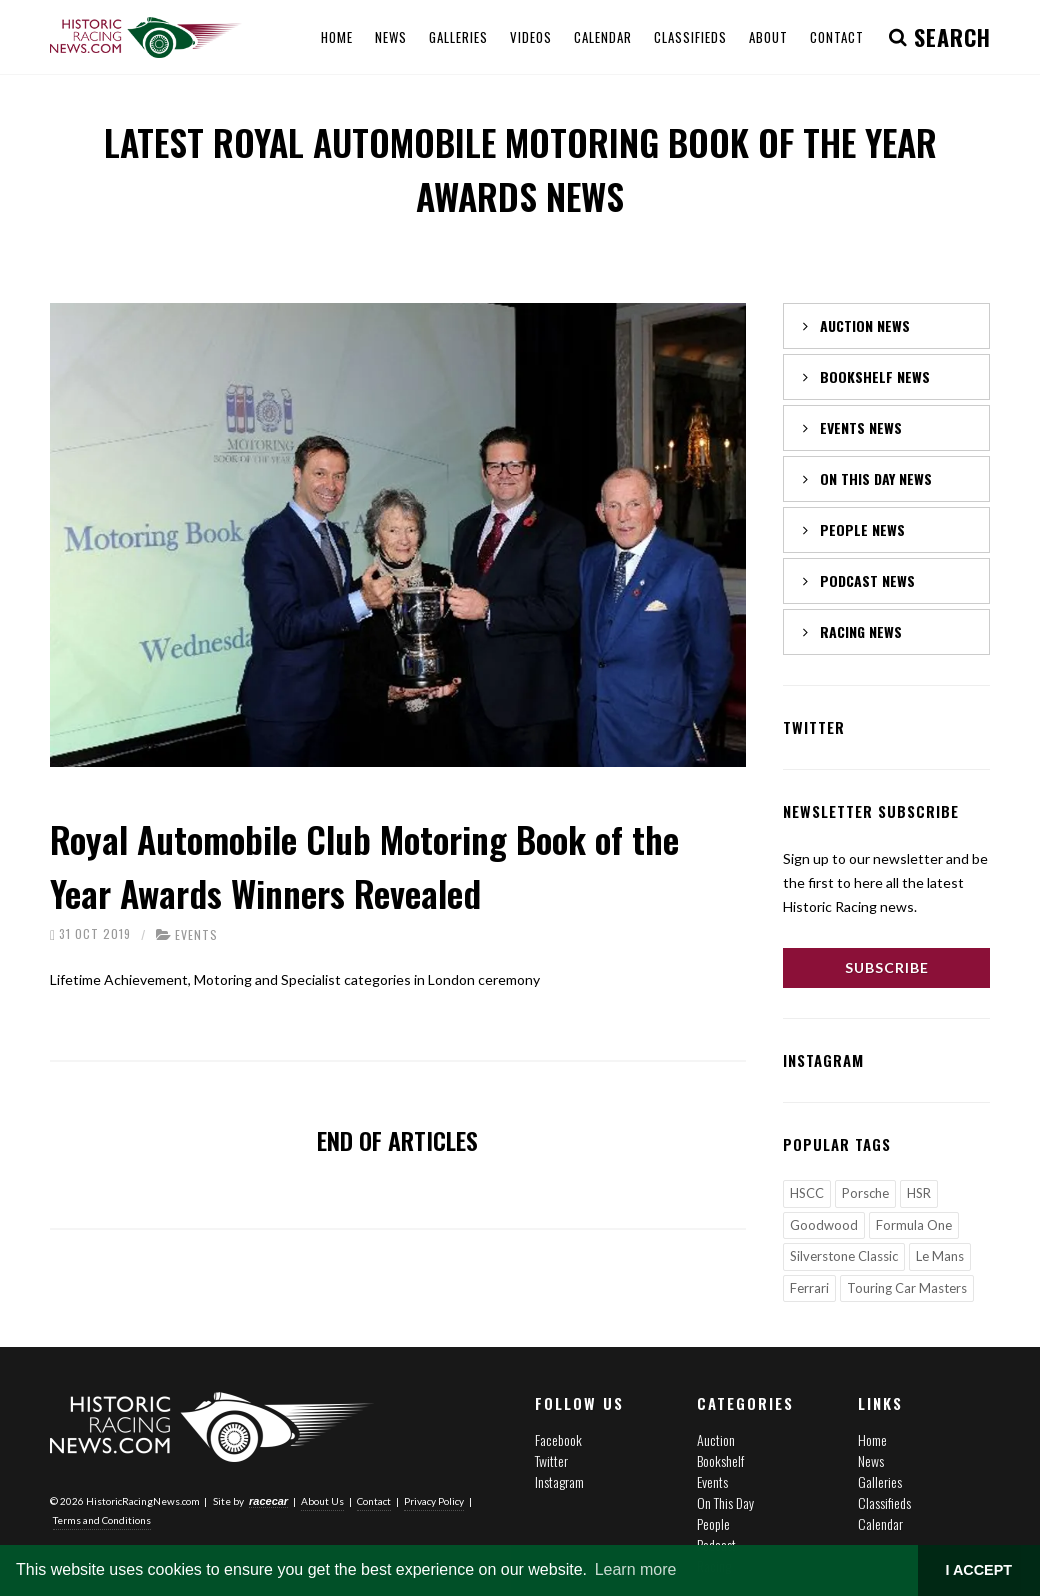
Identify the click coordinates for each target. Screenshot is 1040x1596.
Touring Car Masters (907, 1288)
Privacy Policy (434, 1500)
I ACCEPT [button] (978, 1570)
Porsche (865, 1193)
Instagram (559, 1481)
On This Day (725, 1502)
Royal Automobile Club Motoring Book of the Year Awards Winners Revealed (364, 865)
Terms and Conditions (102, 1519)
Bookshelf (720, 1460)
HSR (919, 1193)
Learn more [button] (636, 1569)
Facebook (558, 1439)
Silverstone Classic (844, 1256)
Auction (716, 1439)
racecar (268, 1500)
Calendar (880, 1523)
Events (196, 934)
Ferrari (809, 1288)
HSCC (807, 1193)
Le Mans (940, 1256)
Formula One (914, 1225)
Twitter (551, 1460)
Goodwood (824, 1225)
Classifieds (884, 1502)
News (871, 1460)
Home (872, 1439)
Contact (374, 1500)
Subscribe (887, 967)
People (713, 1523)
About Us (322, 1500)
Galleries (880, 1481)
